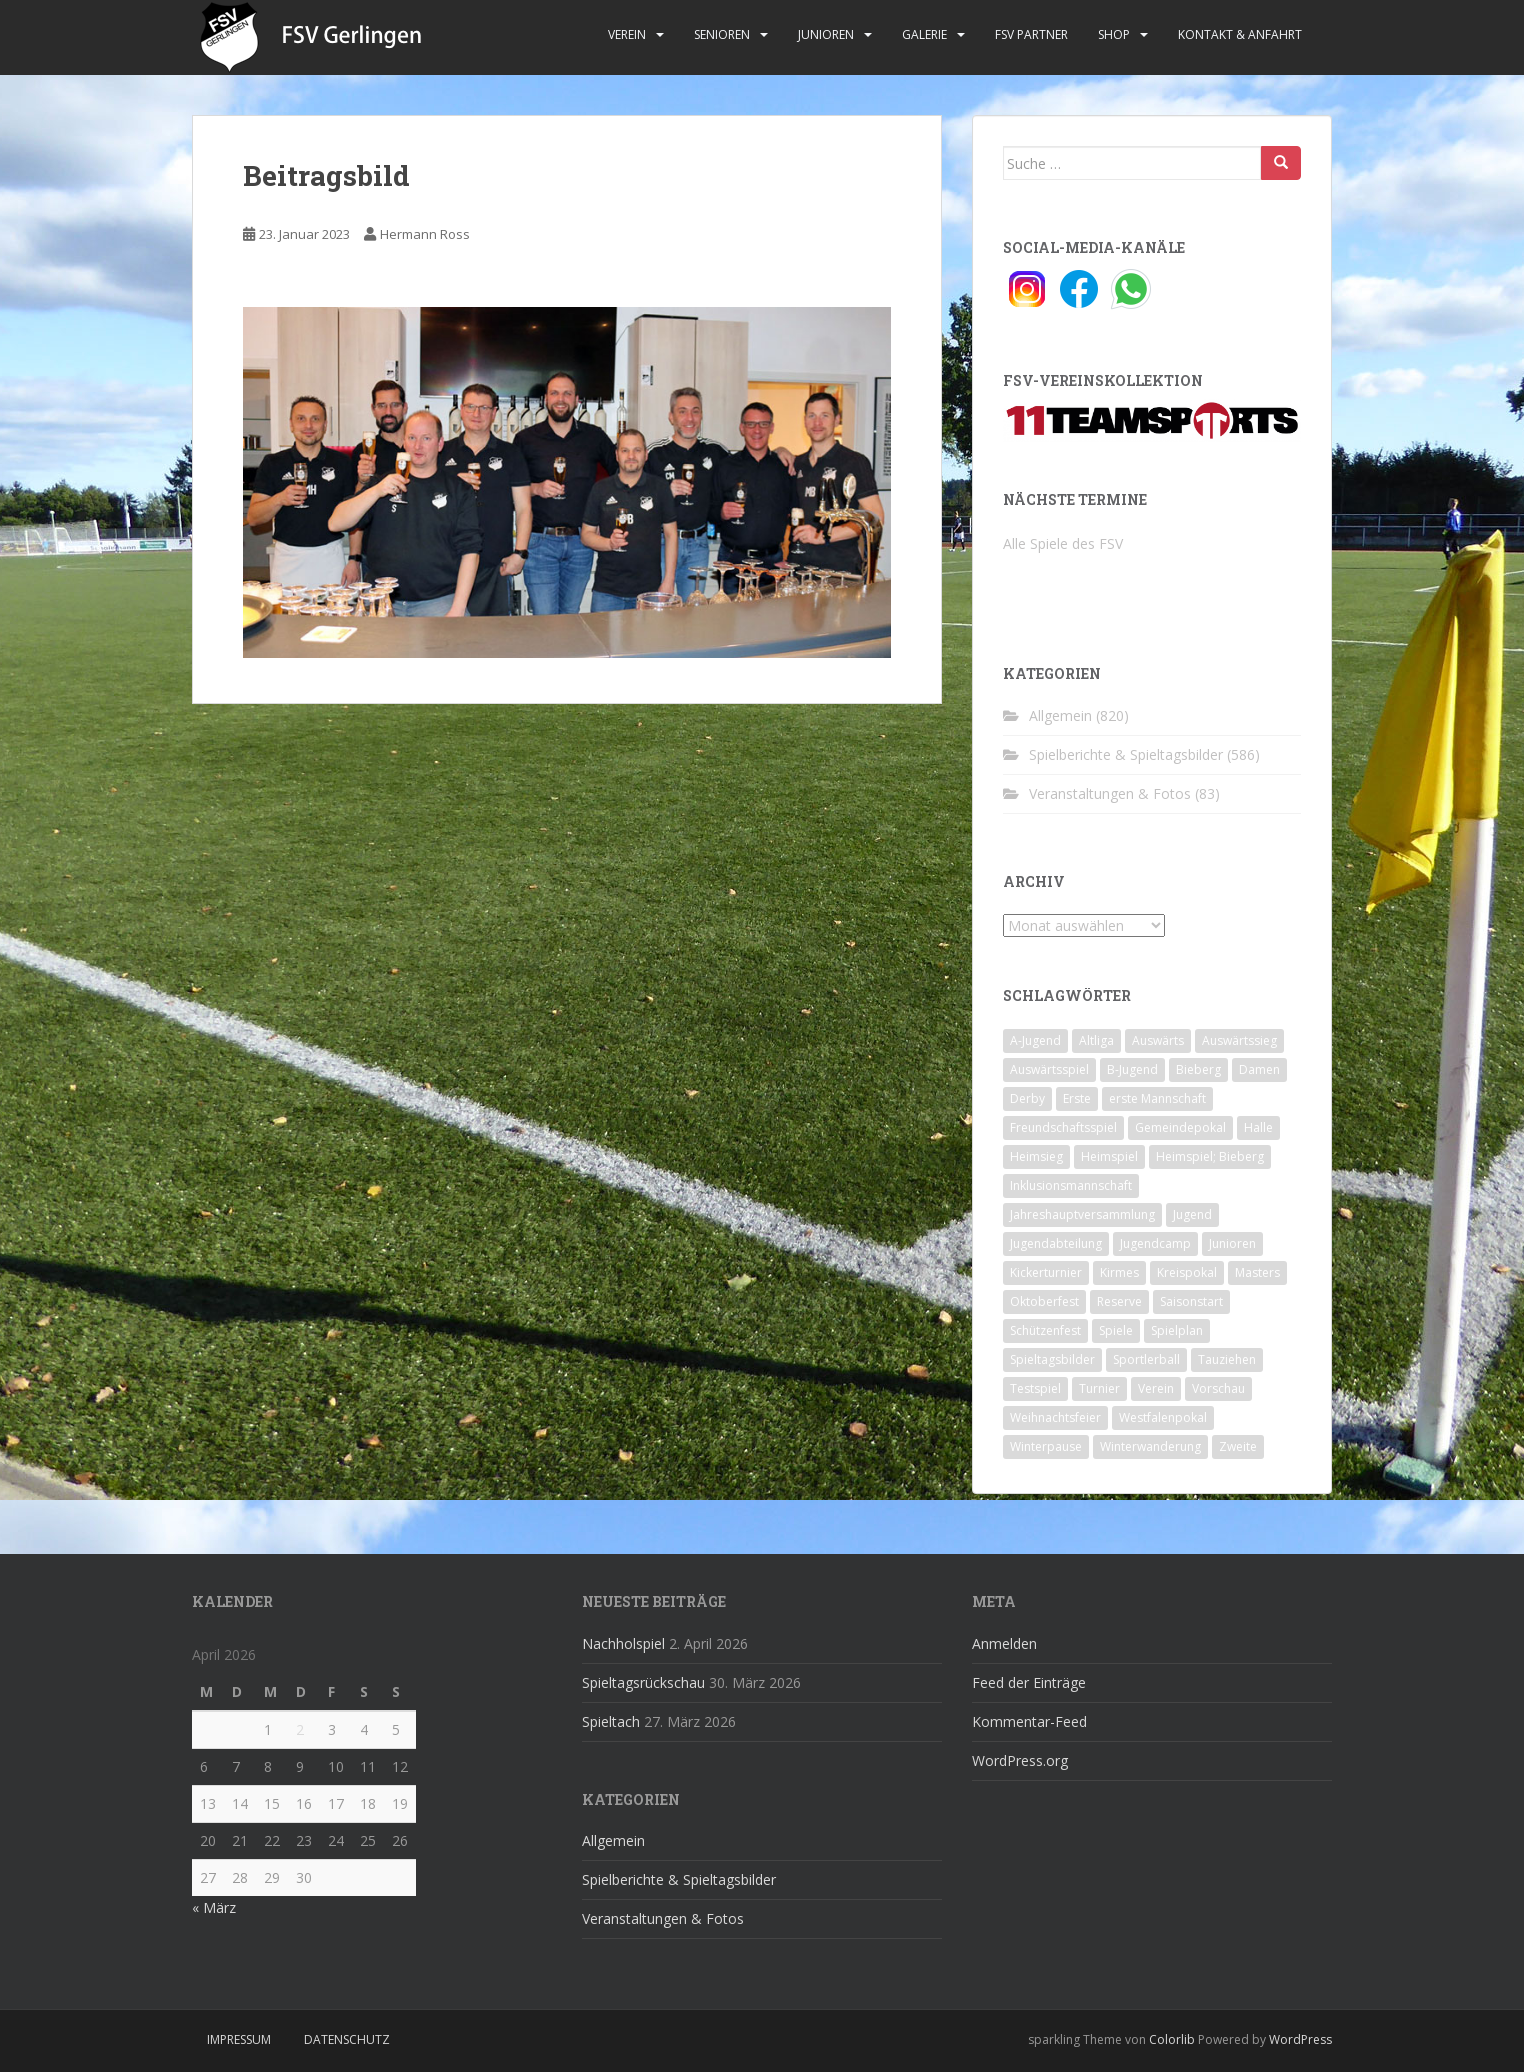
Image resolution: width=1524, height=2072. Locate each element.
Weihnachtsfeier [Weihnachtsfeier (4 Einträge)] (1055, 1417)
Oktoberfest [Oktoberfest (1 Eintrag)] (1044, 1301)
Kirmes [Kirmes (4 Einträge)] (1119, 1272)
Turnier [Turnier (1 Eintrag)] (1099, 1388)
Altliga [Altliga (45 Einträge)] (1096, 1040)
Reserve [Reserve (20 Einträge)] (1119, 1301)
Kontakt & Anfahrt (1240, 34)
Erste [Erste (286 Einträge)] (1077, 1098)
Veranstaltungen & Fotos (1110, 793)
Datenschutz (347, 2039)
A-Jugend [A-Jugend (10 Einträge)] (1035, 1040)
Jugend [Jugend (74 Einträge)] (1192, 1214)
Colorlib (1172, 2039)
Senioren (722, 34)
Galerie (924, 34)
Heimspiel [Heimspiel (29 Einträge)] (1109, 1156)
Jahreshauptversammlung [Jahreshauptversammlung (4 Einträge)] (1082, 1214)
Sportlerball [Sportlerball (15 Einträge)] (1146, 1359)
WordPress (1300, 2039)
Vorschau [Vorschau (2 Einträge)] (1218, 1388)
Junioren (826, 34)
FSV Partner (1031, 34)
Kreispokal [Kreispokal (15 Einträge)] (1187, 1272)
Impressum (239, 2039)
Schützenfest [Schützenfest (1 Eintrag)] (1045, 1330)
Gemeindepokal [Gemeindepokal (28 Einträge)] (1180, 1127)
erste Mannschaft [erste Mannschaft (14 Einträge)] (1157, 1098)
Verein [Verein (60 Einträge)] (1156, 1388)
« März (214, 1907)
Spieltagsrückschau (643, 1682)
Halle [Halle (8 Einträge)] (1258, 1127)
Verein (627, 34)
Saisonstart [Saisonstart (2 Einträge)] (1191, 1301)
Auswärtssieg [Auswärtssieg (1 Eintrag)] (1239, 1040)
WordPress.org (1020, 1760)
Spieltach (611, 1721)
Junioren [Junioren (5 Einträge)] (1232, 1243)
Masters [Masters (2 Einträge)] (1257, 1272)
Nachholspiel (623, 1643)
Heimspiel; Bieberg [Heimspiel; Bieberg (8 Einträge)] (1210, 1156)
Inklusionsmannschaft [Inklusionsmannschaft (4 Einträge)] (1071, 1185)
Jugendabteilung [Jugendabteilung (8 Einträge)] (1056, 1243)
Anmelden (1004, 1643)
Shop (1114, 34)
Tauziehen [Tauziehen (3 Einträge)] (1227, 1359)
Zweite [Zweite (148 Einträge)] (1238, 1446)
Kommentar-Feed (1029, 1721)
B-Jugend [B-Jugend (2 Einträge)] (1132, 1069)
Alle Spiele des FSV (1063, 543)
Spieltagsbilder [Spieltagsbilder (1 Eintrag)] (1052, 1359)
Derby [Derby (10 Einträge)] (1027, 1098)
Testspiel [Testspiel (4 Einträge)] (1035, 1388)
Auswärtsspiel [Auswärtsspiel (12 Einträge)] (1049, 1069)
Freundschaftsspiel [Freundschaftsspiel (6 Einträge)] (1063, 1127)
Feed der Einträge (1029, 1682)
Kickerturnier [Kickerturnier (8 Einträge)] (1046, 1272)
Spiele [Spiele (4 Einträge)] (1116, 1330)
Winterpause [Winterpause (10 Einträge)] (1046, 1446)
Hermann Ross (425, 234)
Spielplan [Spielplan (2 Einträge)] (1177, 1330)
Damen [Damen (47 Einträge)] (1259, 1069)
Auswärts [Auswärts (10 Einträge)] (1158, 1040)
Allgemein (1060, 715)
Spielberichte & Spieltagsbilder (1126, 754)
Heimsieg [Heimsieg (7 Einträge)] (1036, 1156)
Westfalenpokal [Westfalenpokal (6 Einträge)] (1163, 1417)
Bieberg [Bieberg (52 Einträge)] (1198, 1069)
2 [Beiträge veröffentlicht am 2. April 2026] (300, 1729)
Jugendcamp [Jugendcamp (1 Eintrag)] (1155, 1243)
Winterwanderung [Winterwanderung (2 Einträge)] (1150, 1446)
